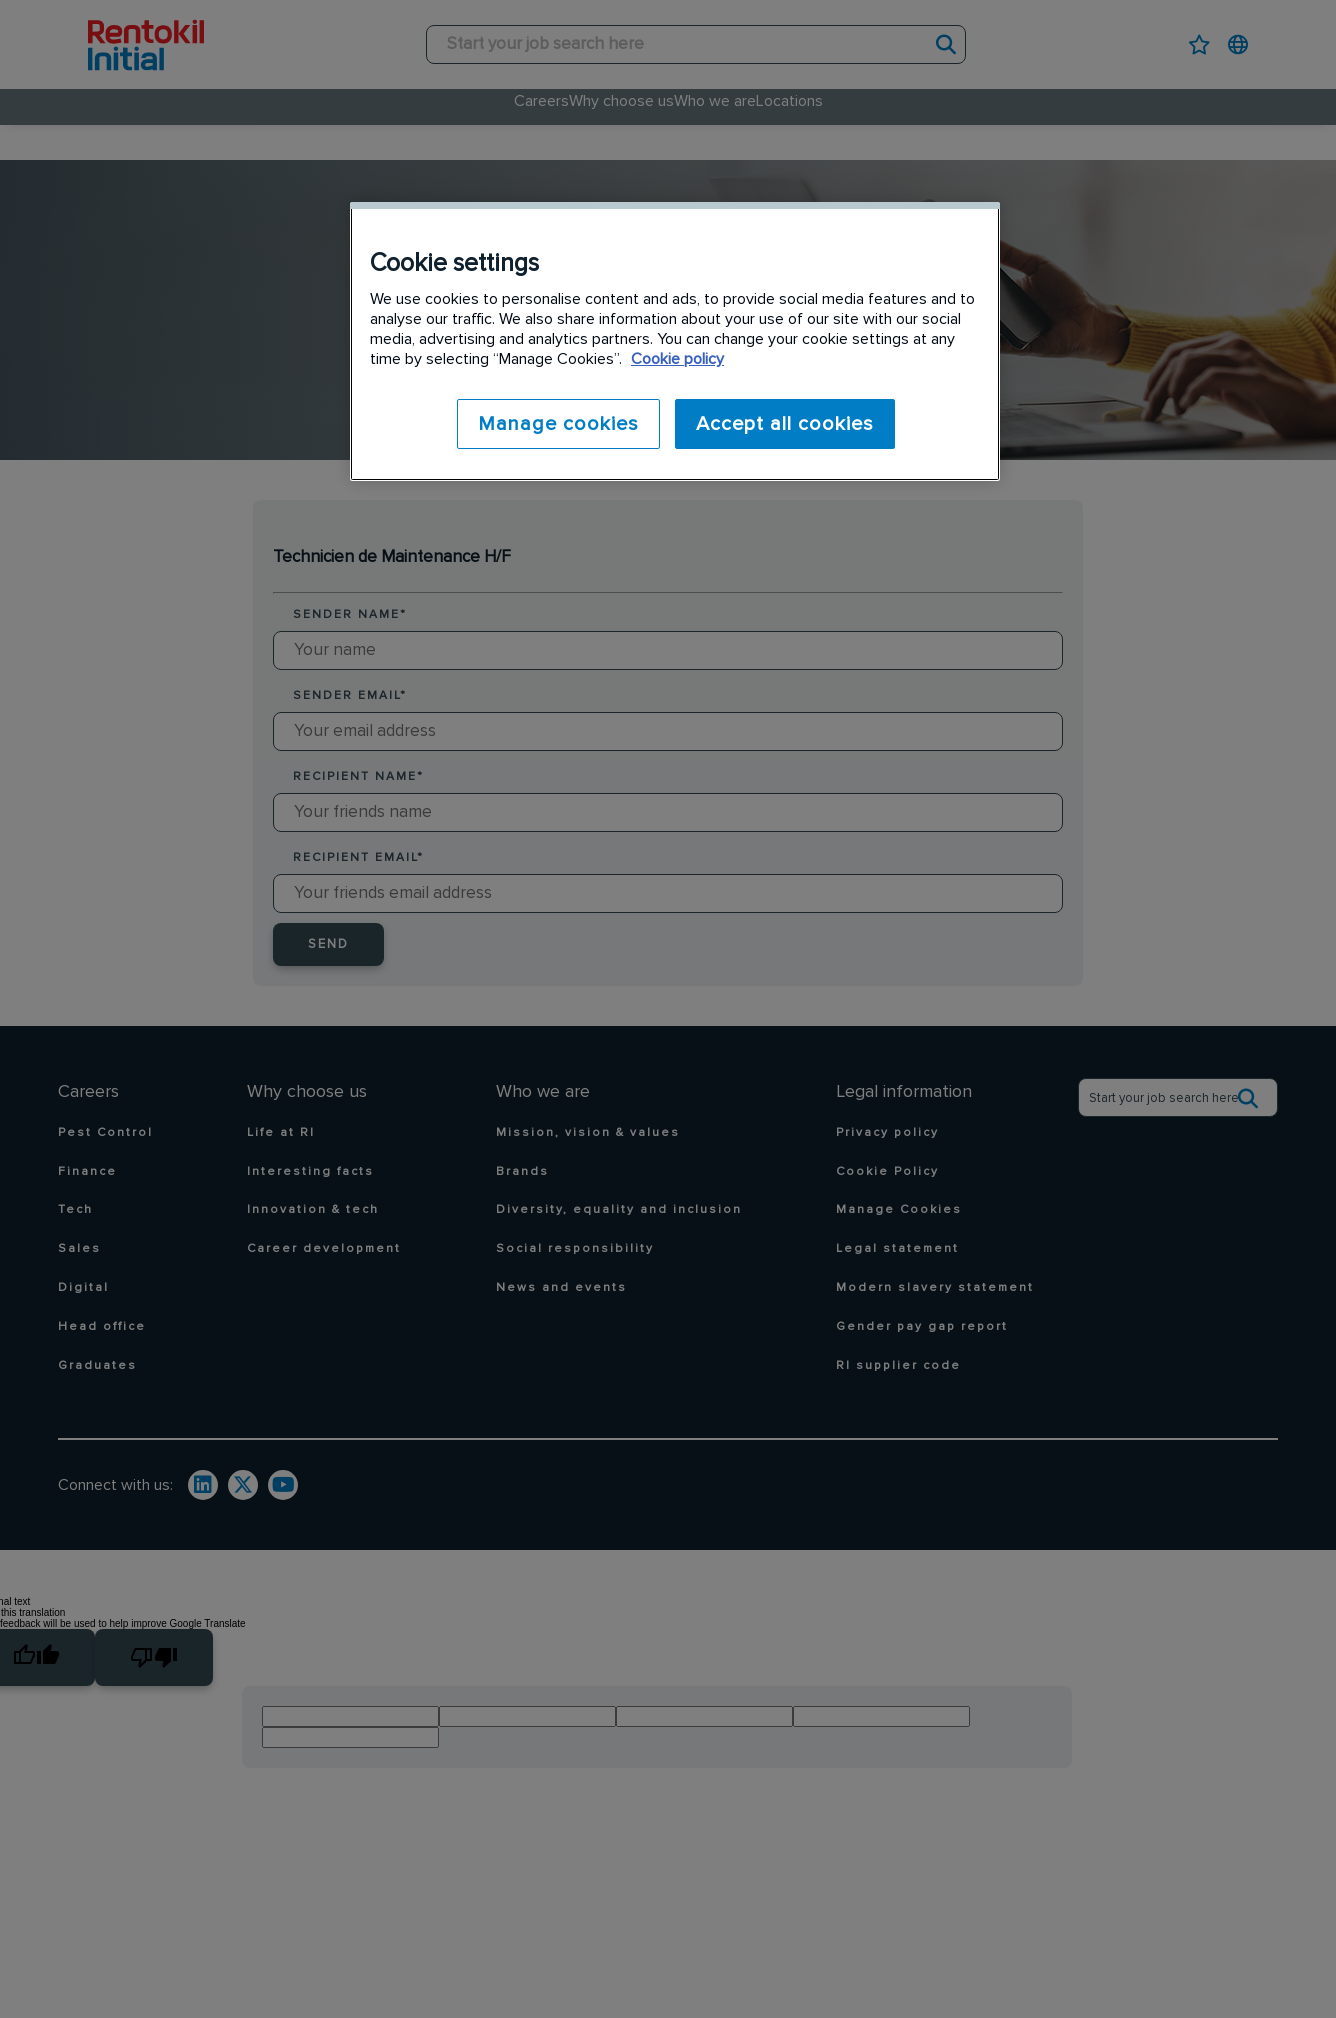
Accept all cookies (785, 424)
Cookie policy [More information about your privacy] (677, 359)
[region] (675, 340)
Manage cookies (553, 424)
